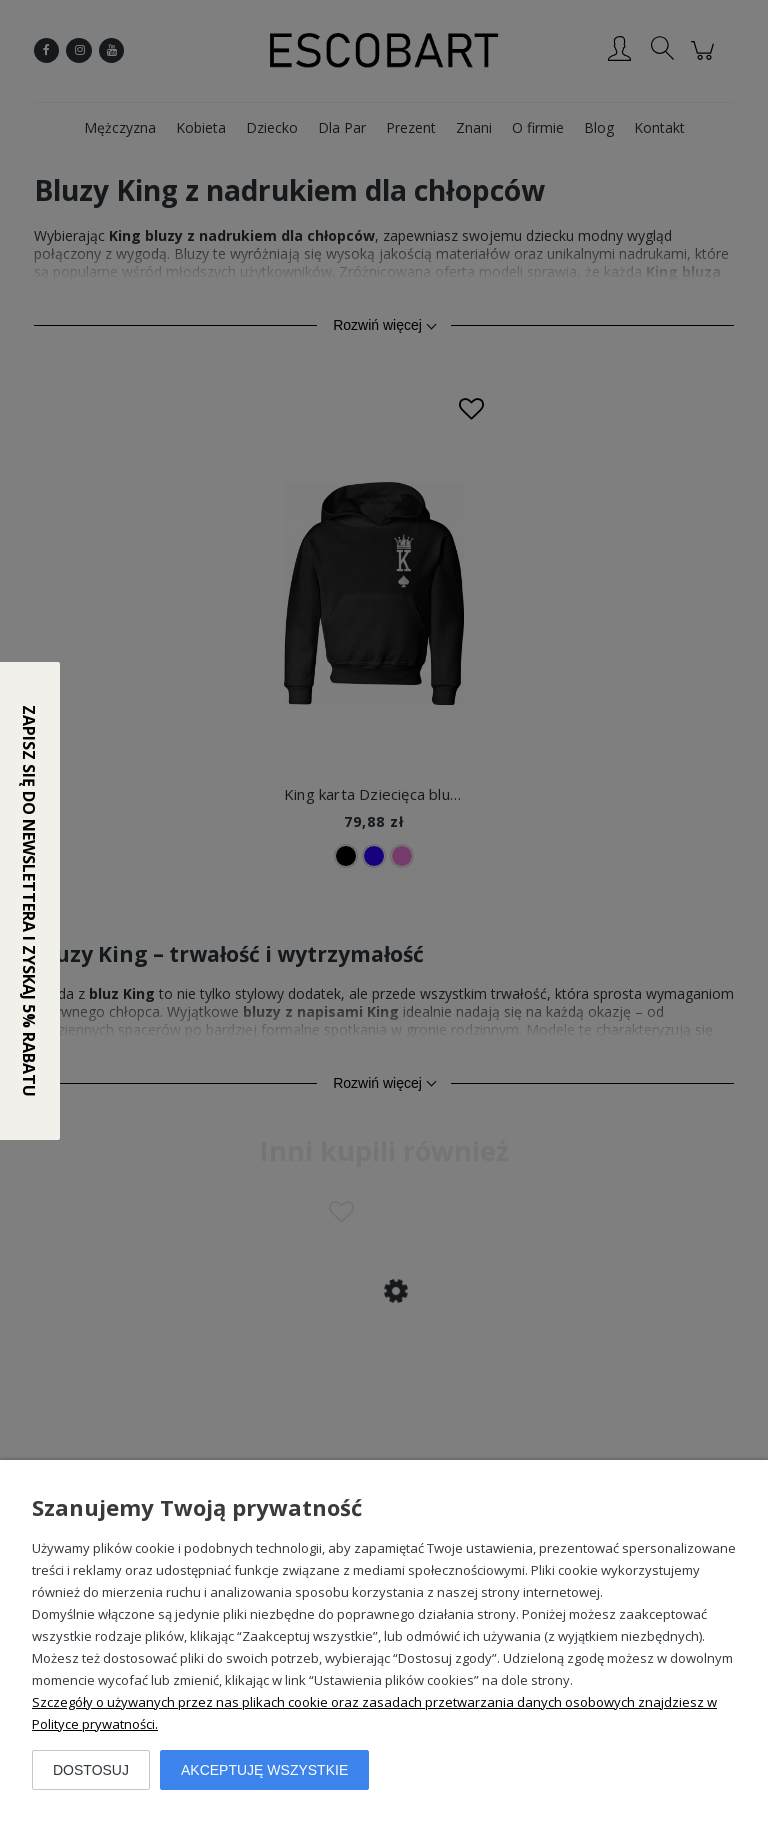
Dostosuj (91, 1770)
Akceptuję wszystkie (264, 1770)
